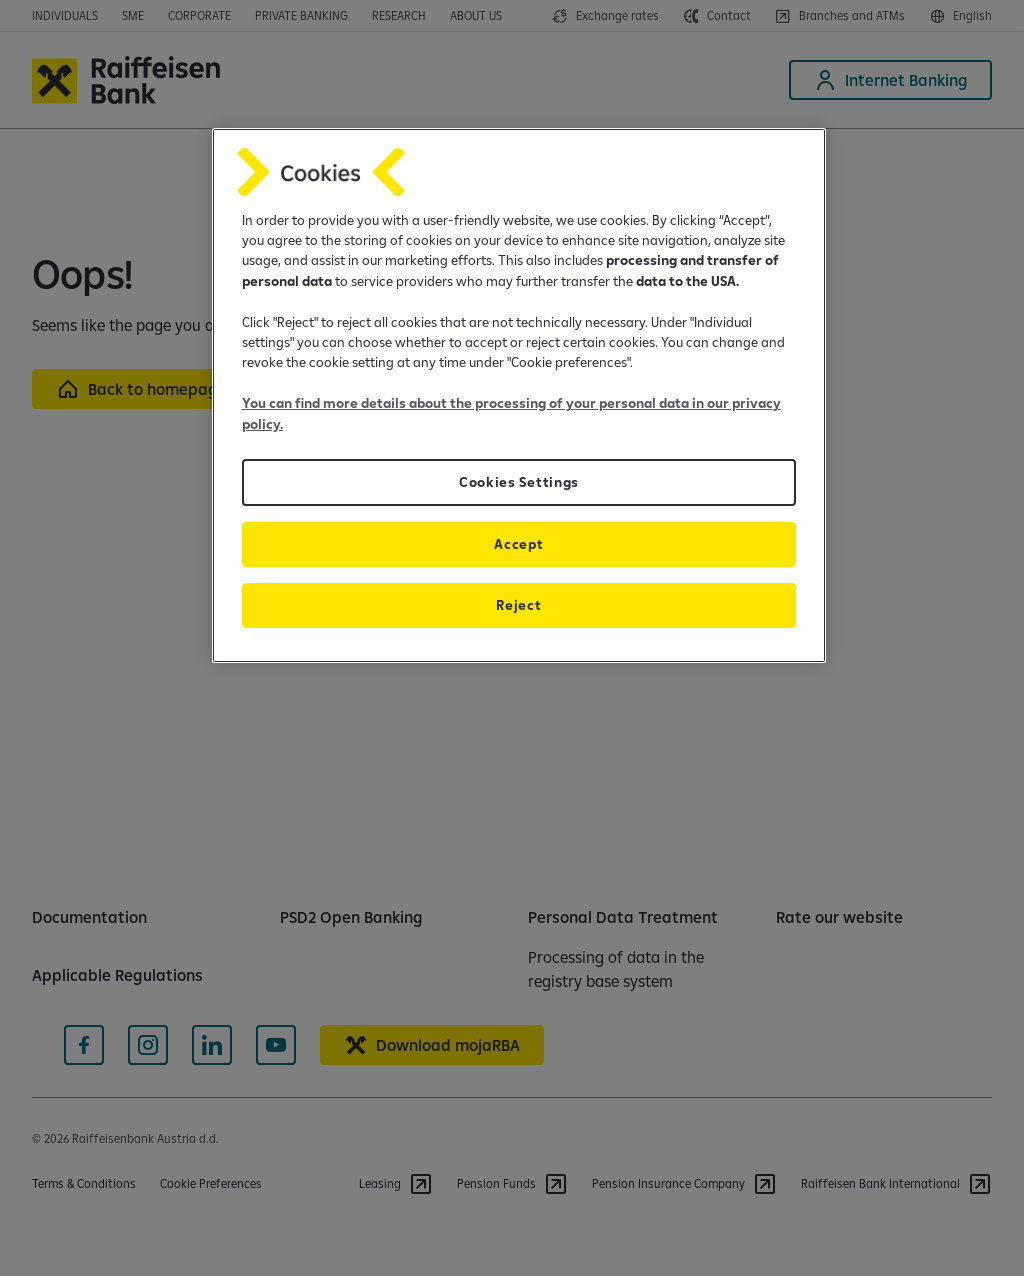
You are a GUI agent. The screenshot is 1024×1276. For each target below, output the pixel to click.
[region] (519, 395)
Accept (518, 544)
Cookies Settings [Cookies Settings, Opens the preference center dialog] (519, 482)
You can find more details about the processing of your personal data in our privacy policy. (511, 413)
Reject (518, 605)
